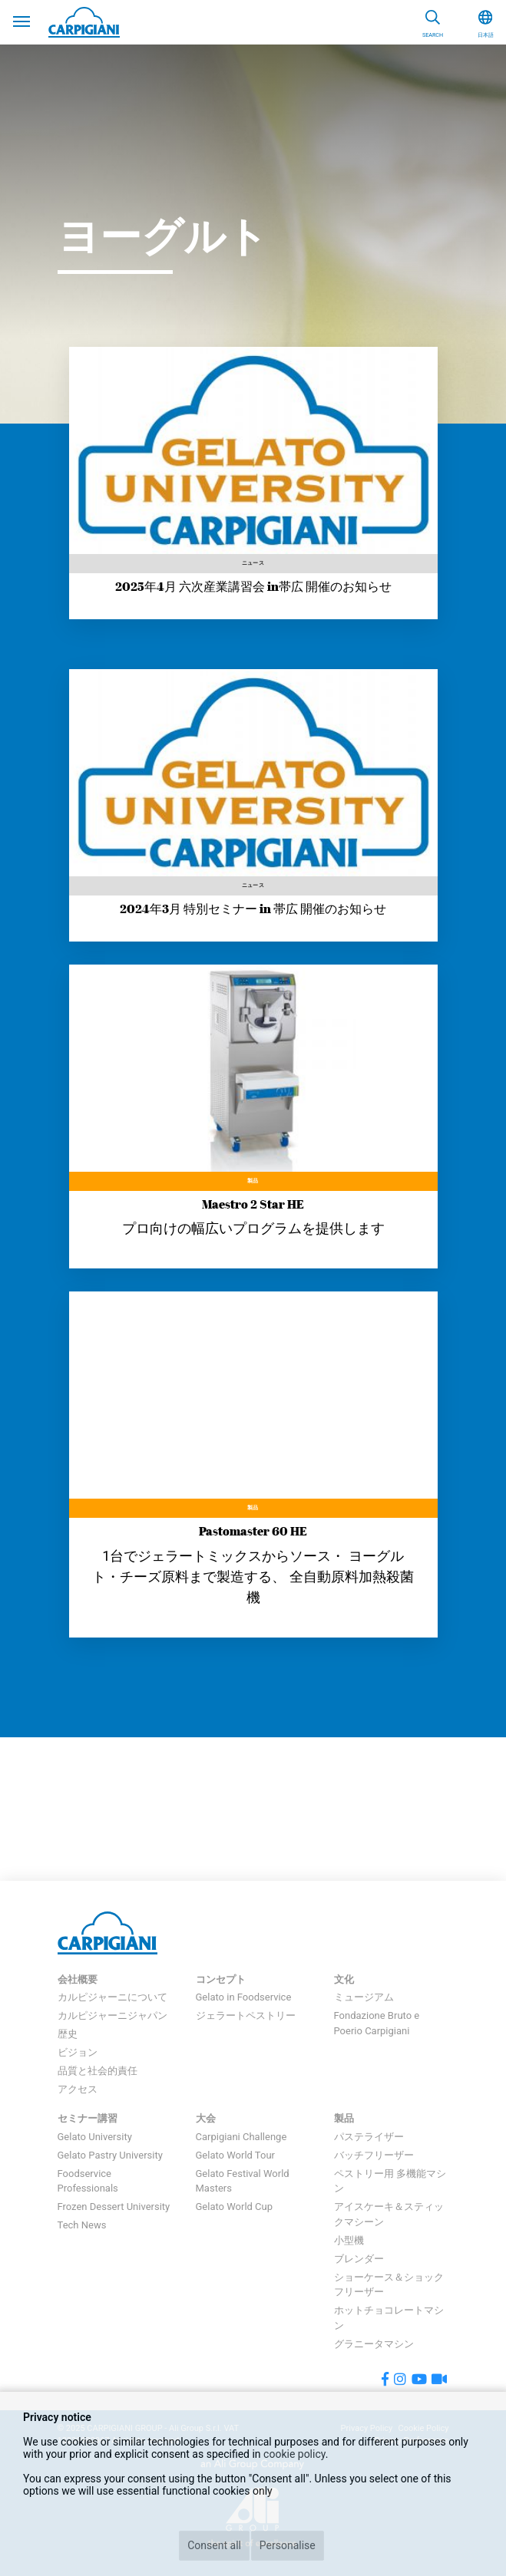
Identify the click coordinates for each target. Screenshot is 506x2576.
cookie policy (294, 2454)
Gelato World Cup (234, 2206)
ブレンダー (359, 2258)
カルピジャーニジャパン (112, 2015)
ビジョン (78, 2052)
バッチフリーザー (374, 2155)
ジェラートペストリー (246, 2015)
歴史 (68, 2034)
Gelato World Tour (235, 2155)
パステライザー (369, 2136)
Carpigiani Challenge (241, 2136)
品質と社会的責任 (97, 2070)
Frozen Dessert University (114, 2206)
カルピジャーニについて (112, 1997)
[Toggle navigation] (21, 20)
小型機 (349, 2240)
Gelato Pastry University (110, 2155)
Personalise (288, 2545)
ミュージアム (364, 1997)
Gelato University (95, 2136)
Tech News (82, 2225)
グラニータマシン (374, 2344)
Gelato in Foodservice (244, 1997)
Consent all (214, 2545)
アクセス (78, 2089)
